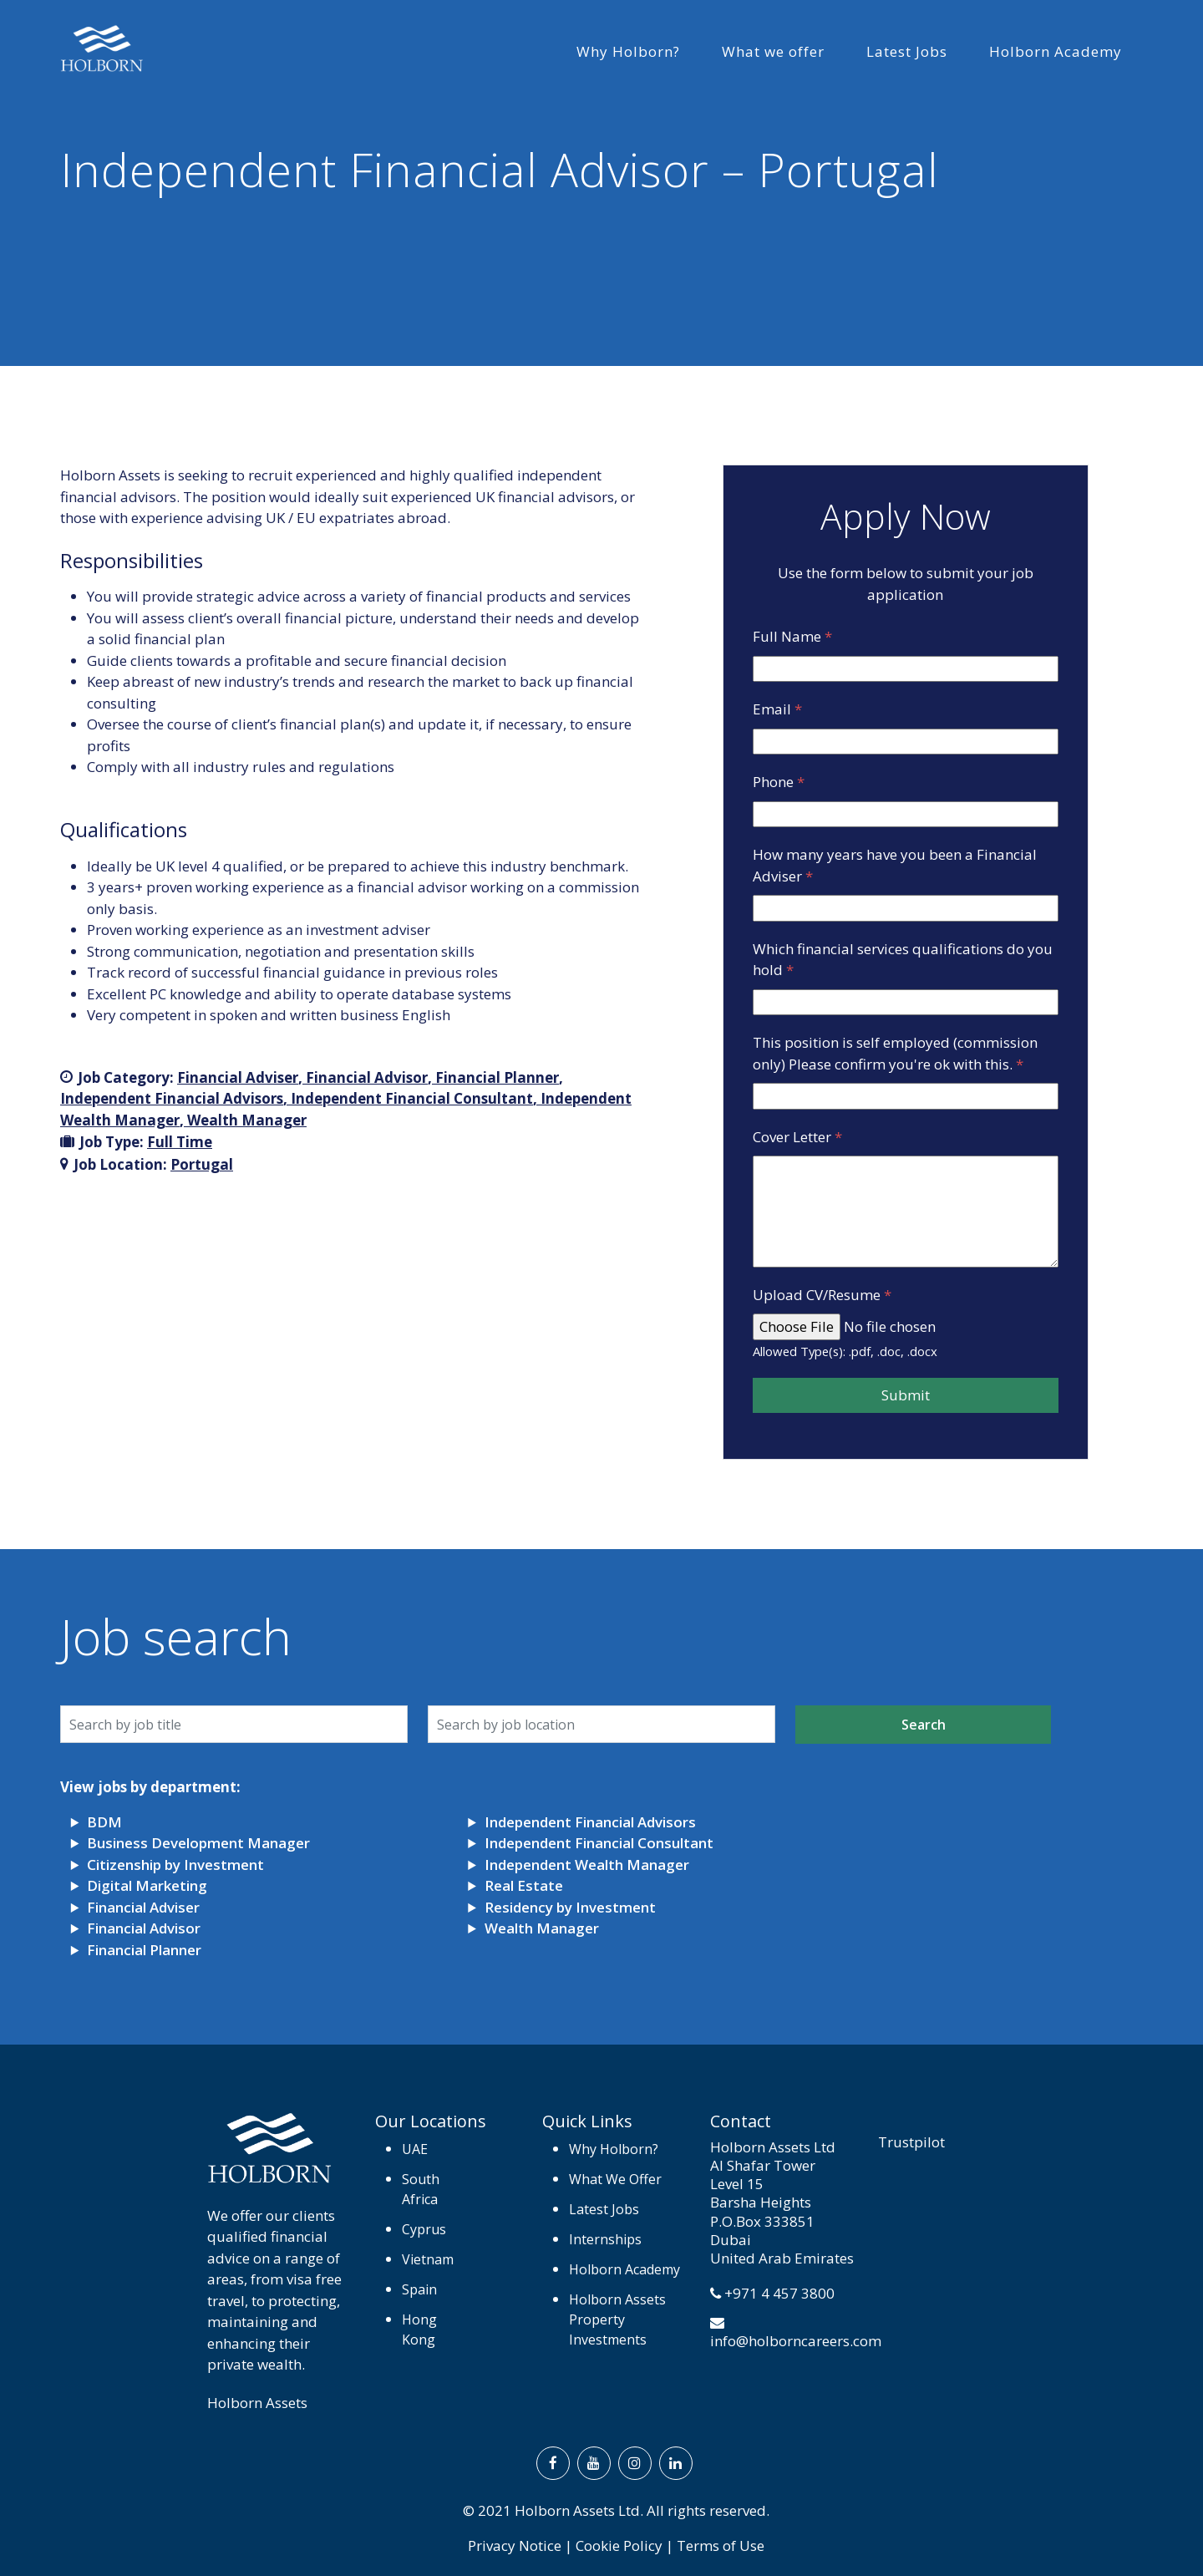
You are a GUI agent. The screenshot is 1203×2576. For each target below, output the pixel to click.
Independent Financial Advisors (171, 1098)
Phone (779, 781)
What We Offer (615, 2179)
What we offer (773, 51)
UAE (415, 2149)
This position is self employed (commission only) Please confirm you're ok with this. (895, 1053)
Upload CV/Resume (822, 1294)
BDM (104, 1822)
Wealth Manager (247, 1120)
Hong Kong (419, 2329)
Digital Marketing (147, 1885)
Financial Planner (497, 1077)
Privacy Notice (514, 2545)
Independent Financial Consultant (412, 1098)
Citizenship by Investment (175, 1864)
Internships (605, 2239)
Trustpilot (911, 2142)
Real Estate (524, 1885)
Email (777, 709)
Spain (419, 2289)
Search (923, 1724)
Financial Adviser (237, 1077)
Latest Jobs (906, 51)
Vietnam (428, 2259)
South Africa (420, 2189)
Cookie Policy (619, 2545)
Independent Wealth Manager (587, 1864)
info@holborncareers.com (795, 2340)
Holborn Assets (257, 2402)
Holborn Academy (1055, 51)
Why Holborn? (628, 51)
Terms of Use (720, 2545)
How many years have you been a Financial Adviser (895, 865)
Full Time (179, 1141)
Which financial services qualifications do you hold (903, 959)
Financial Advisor (367, 1077)
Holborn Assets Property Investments (617, 2319)
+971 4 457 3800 (779, 2293)
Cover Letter (797, 1136)
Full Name (792, 636)
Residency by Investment (570, 1907)
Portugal (201, 1164)
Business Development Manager (198, 1842)
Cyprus (424, 2229)
